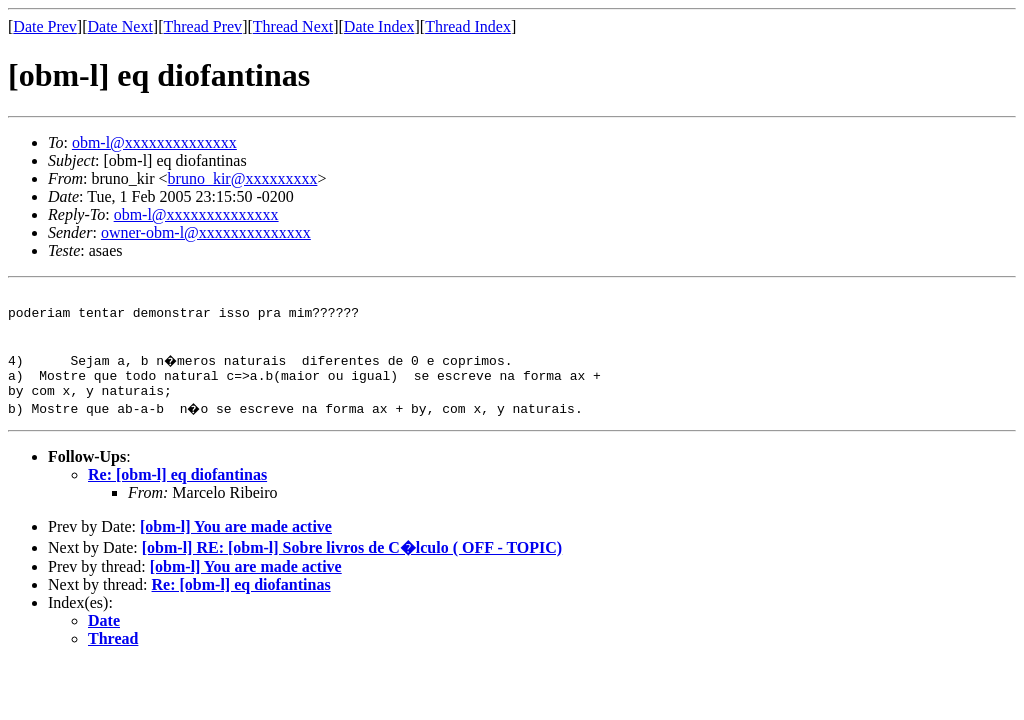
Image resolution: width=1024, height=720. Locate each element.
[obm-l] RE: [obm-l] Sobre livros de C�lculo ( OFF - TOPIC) (352, 565)
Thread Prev (202, 26)
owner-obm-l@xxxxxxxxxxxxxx (206, 232)
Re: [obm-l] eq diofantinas (177, 492)
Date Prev (45, 26)
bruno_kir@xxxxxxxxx (243, 178)
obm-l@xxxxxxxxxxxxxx (154, 142)
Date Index (379, 26)
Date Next (120, 26)
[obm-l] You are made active (236, 544)
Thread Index (468, 26)
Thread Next (293, 26)
